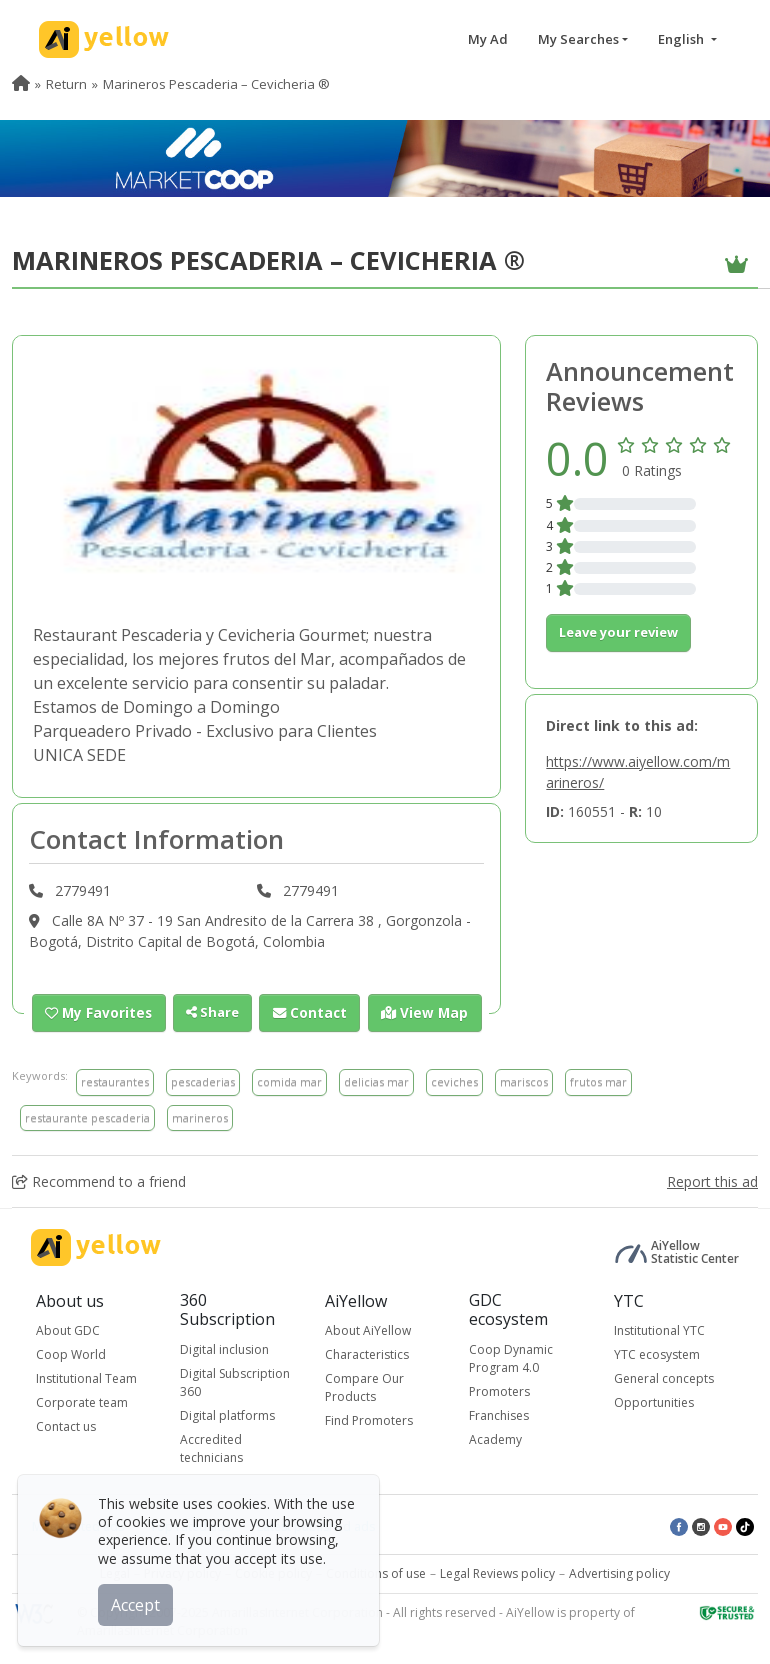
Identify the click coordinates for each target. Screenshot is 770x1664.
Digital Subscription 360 (235, 1381)
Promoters (499, 1390)
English (682, 39)
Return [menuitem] (66, 84)
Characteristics (367, 1354)
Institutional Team (86, 1378)
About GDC (68, 1330)
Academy (495, 1438)
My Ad (488, 39)
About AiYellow (368, 1330)
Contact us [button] (66, 1426)
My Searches (578, 39)
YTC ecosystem (657, 1354)
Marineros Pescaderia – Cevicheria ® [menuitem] (216, 84)
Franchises (499, 1414)
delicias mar (376, 1081)
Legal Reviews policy (497, 1572)
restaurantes (115, 1081)
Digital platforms (227, 1414)
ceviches (454, 1081)
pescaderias (203, 1081)
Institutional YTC (659, 1330)
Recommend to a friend (99, 1181)
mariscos (524, 1081)
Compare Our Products (364, 1387)
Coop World (71, 1354)
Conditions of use (376, 1572)
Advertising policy (619, 1572)
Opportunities (654, 1402)
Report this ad (712, 1181)
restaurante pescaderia (87, 1116)
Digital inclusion (224, 1348)
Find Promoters (369, 1420)
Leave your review (618, 632)
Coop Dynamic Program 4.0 (511, 1357)
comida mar (289, 1081)
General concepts (664, 1378)
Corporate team (82, 1402)
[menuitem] (21, 84)
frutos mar (598, 1081)
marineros (200, 1116)
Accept (137, 1603)
